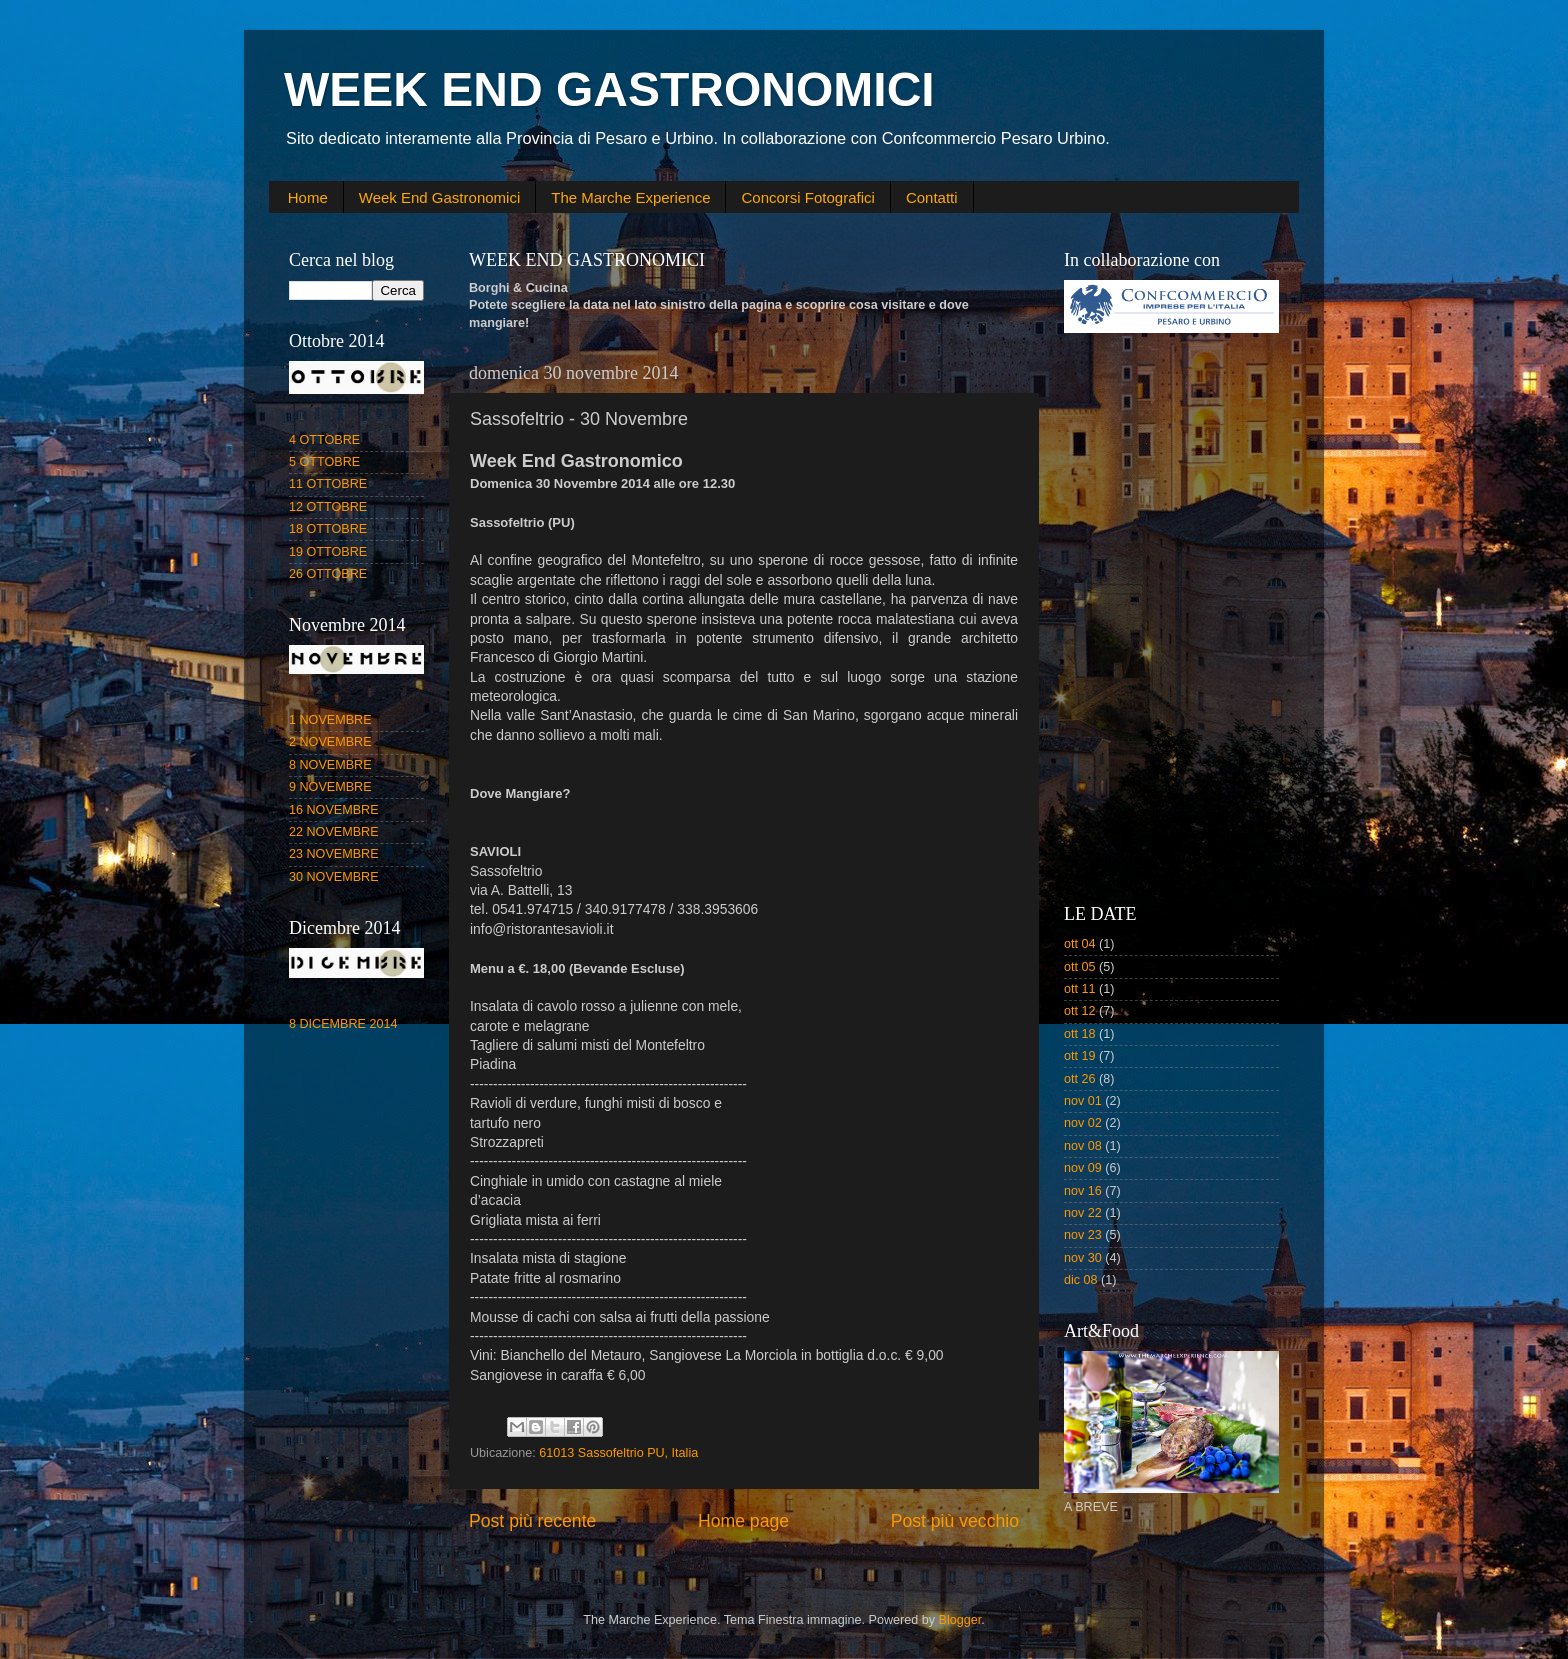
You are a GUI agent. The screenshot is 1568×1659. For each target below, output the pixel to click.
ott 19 (1080, 1056)
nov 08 (1083, 1146)
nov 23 (1083, 1235)
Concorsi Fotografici (807, 197)
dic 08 (1081, 1280)
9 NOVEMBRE (330, 787)
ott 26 (1080, 1079)
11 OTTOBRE (328, 484)
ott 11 (1080, 989)
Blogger (960, 1620)
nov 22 (1083, 1213)
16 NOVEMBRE (334, 810)
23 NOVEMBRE (334, 854)
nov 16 (1083, 1191)
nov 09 (1083, 1168)
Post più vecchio (955, 1521)
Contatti (932, 197)
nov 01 (1083, 1101)
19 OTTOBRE (328, 552)
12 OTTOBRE (328, 507)
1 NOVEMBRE (330, 720)
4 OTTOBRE (324, 440)
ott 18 (1080, 1034)
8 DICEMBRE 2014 (343, 1024)
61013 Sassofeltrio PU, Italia (618, 1453)
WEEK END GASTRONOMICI (609, 89)
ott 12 (1080, 1011)
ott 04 (1080, 944)
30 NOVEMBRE (334, 877)
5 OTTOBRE (324, 462)
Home (308, 197)
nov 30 (1083, 1258)
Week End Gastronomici (439, 197)
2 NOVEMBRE (330, 742)
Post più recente (532, 1521)
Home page (743, 1521)
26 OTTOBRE (328, 574)
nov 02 (1083, 1123)
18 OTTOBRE (328, 529)
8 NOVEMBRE (330, 765)
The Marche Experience (630, 197)
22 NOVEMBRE (334, 832)
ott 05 (1080, 967)
